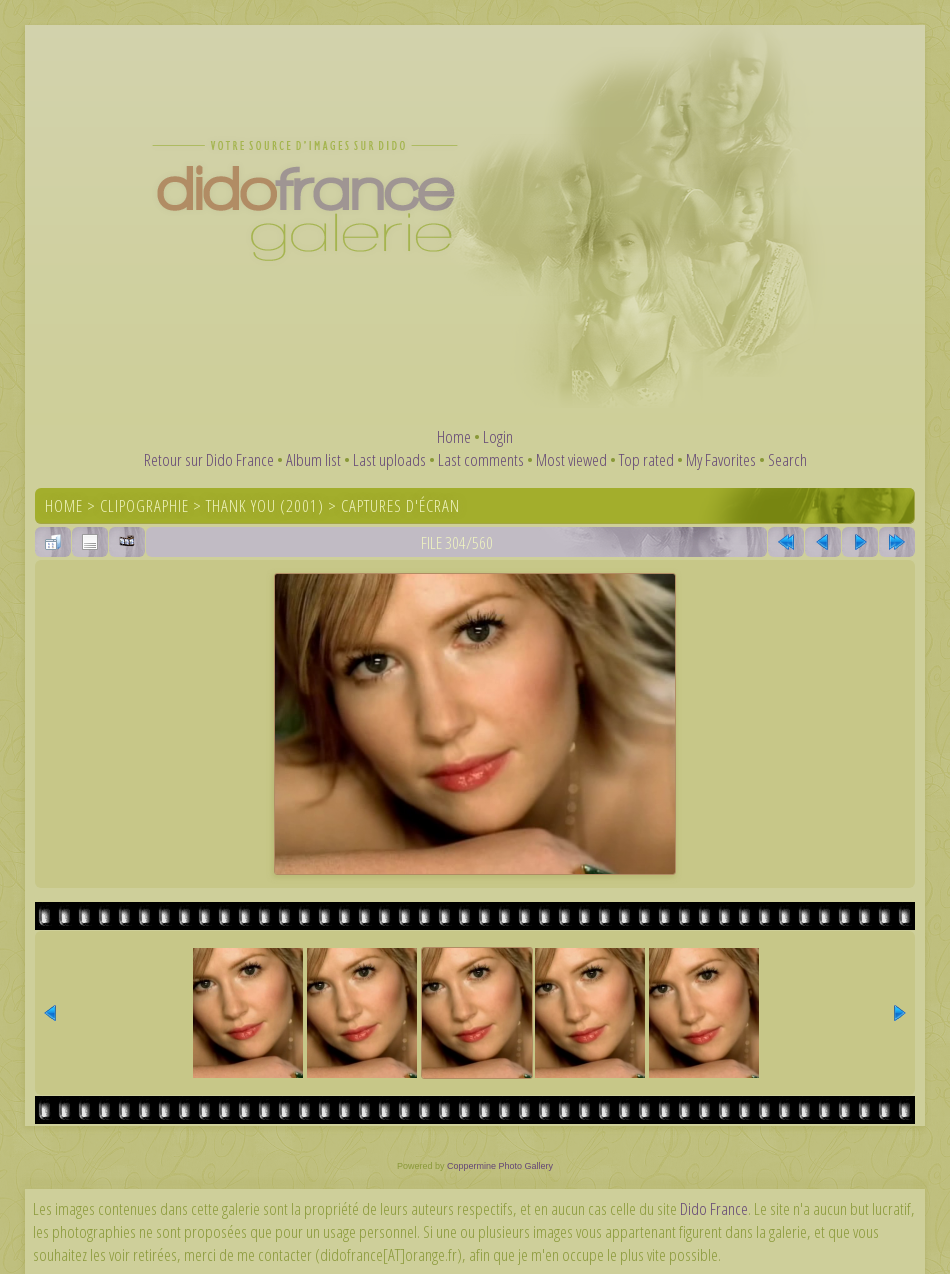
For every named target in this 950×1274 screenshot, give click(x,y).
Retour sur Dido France (209, 459)
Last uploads (389, 459)
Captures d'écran (400, 505)
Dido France (714, 1208)
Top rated (646, 459)
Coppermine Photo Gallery (500, 1166)
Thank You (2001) (265, 505)
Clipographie (144, 505)
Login (498, 436)
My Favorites (721, 459)
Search (787, 459)
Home (454, 436)
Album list (313, 459)
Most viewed (571, 459)
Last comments (481, 459)
